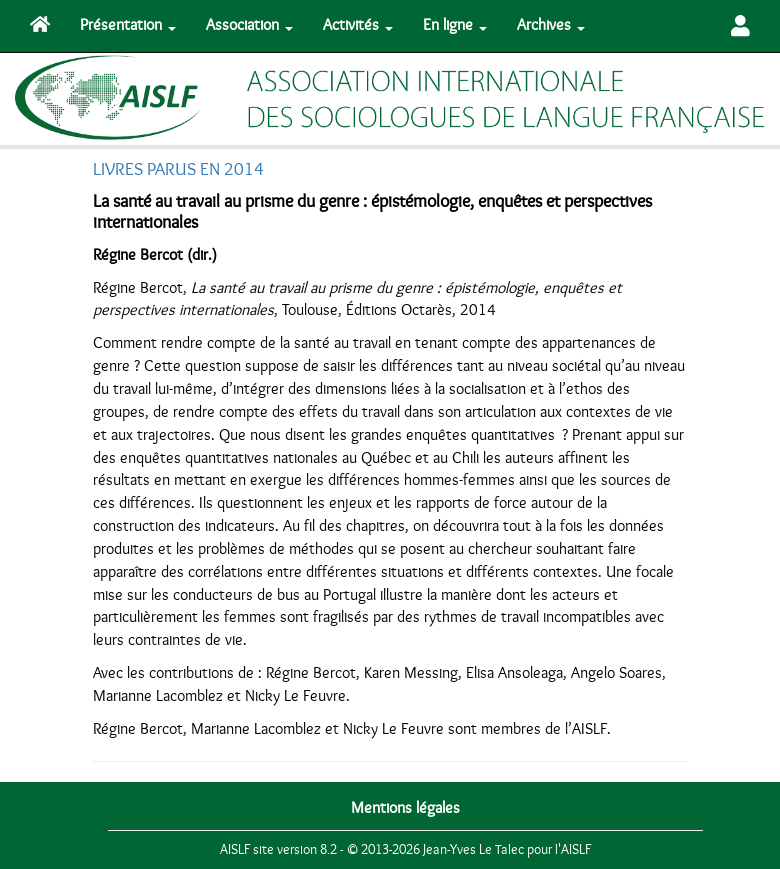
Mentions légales (405, 808)
